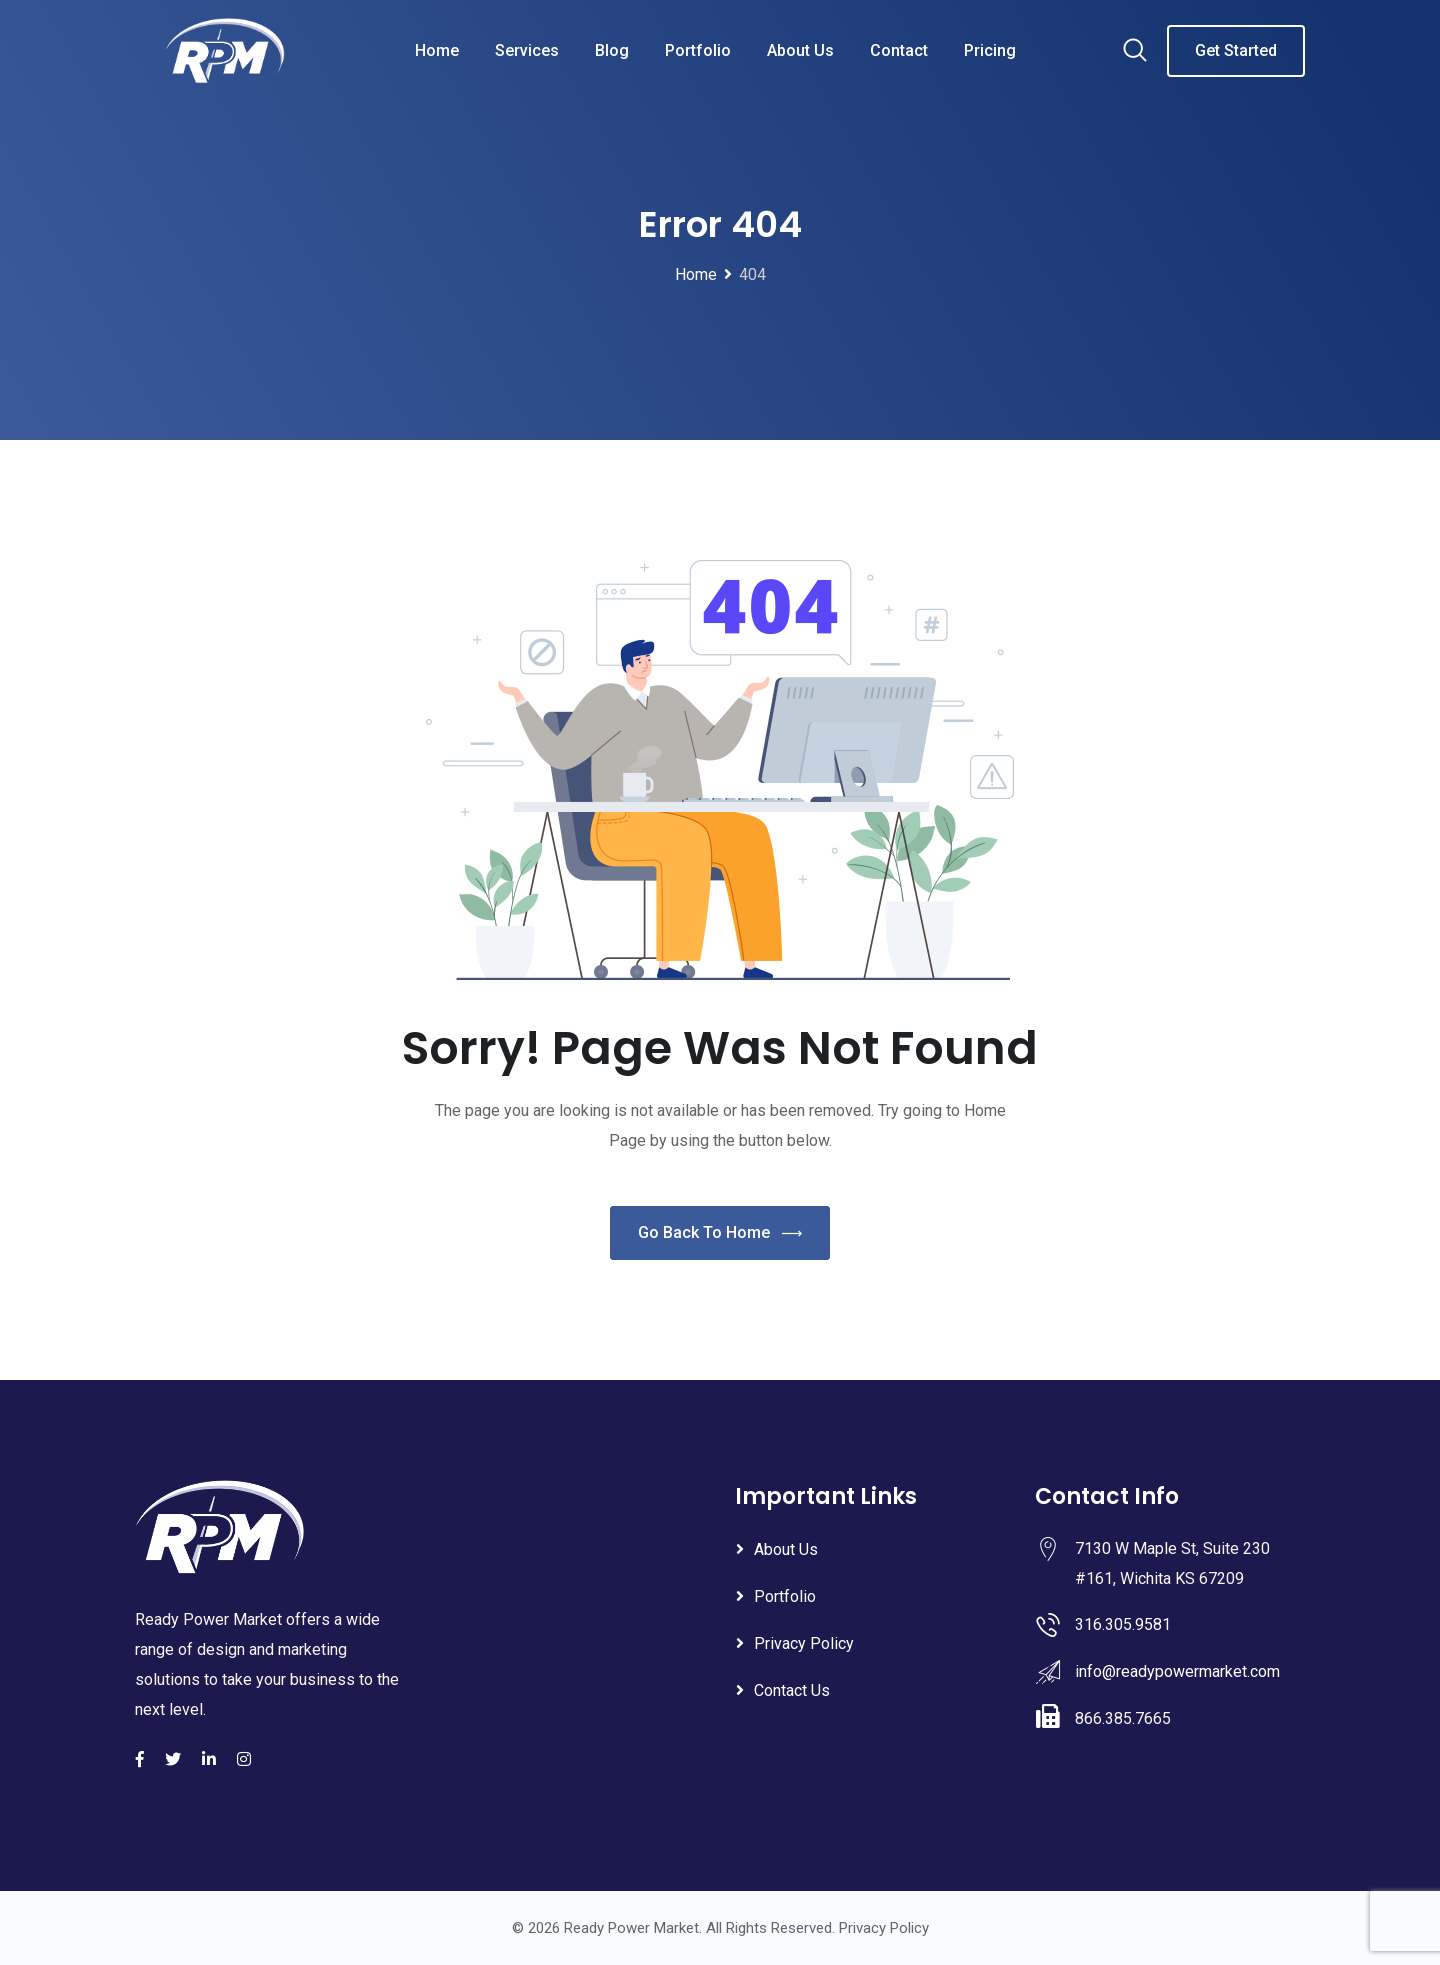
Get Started (1236, 50)
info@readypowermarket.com (1177, 1671)
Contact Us (792, 1690)
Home (437, 50)
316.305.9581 (1123, 1624)
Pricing (990, 50)
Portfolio (698, 50)
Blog (612, 50)
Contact (899, 50)
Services (527, 50)
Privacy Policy (804, 1643)
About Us (800, 50)
